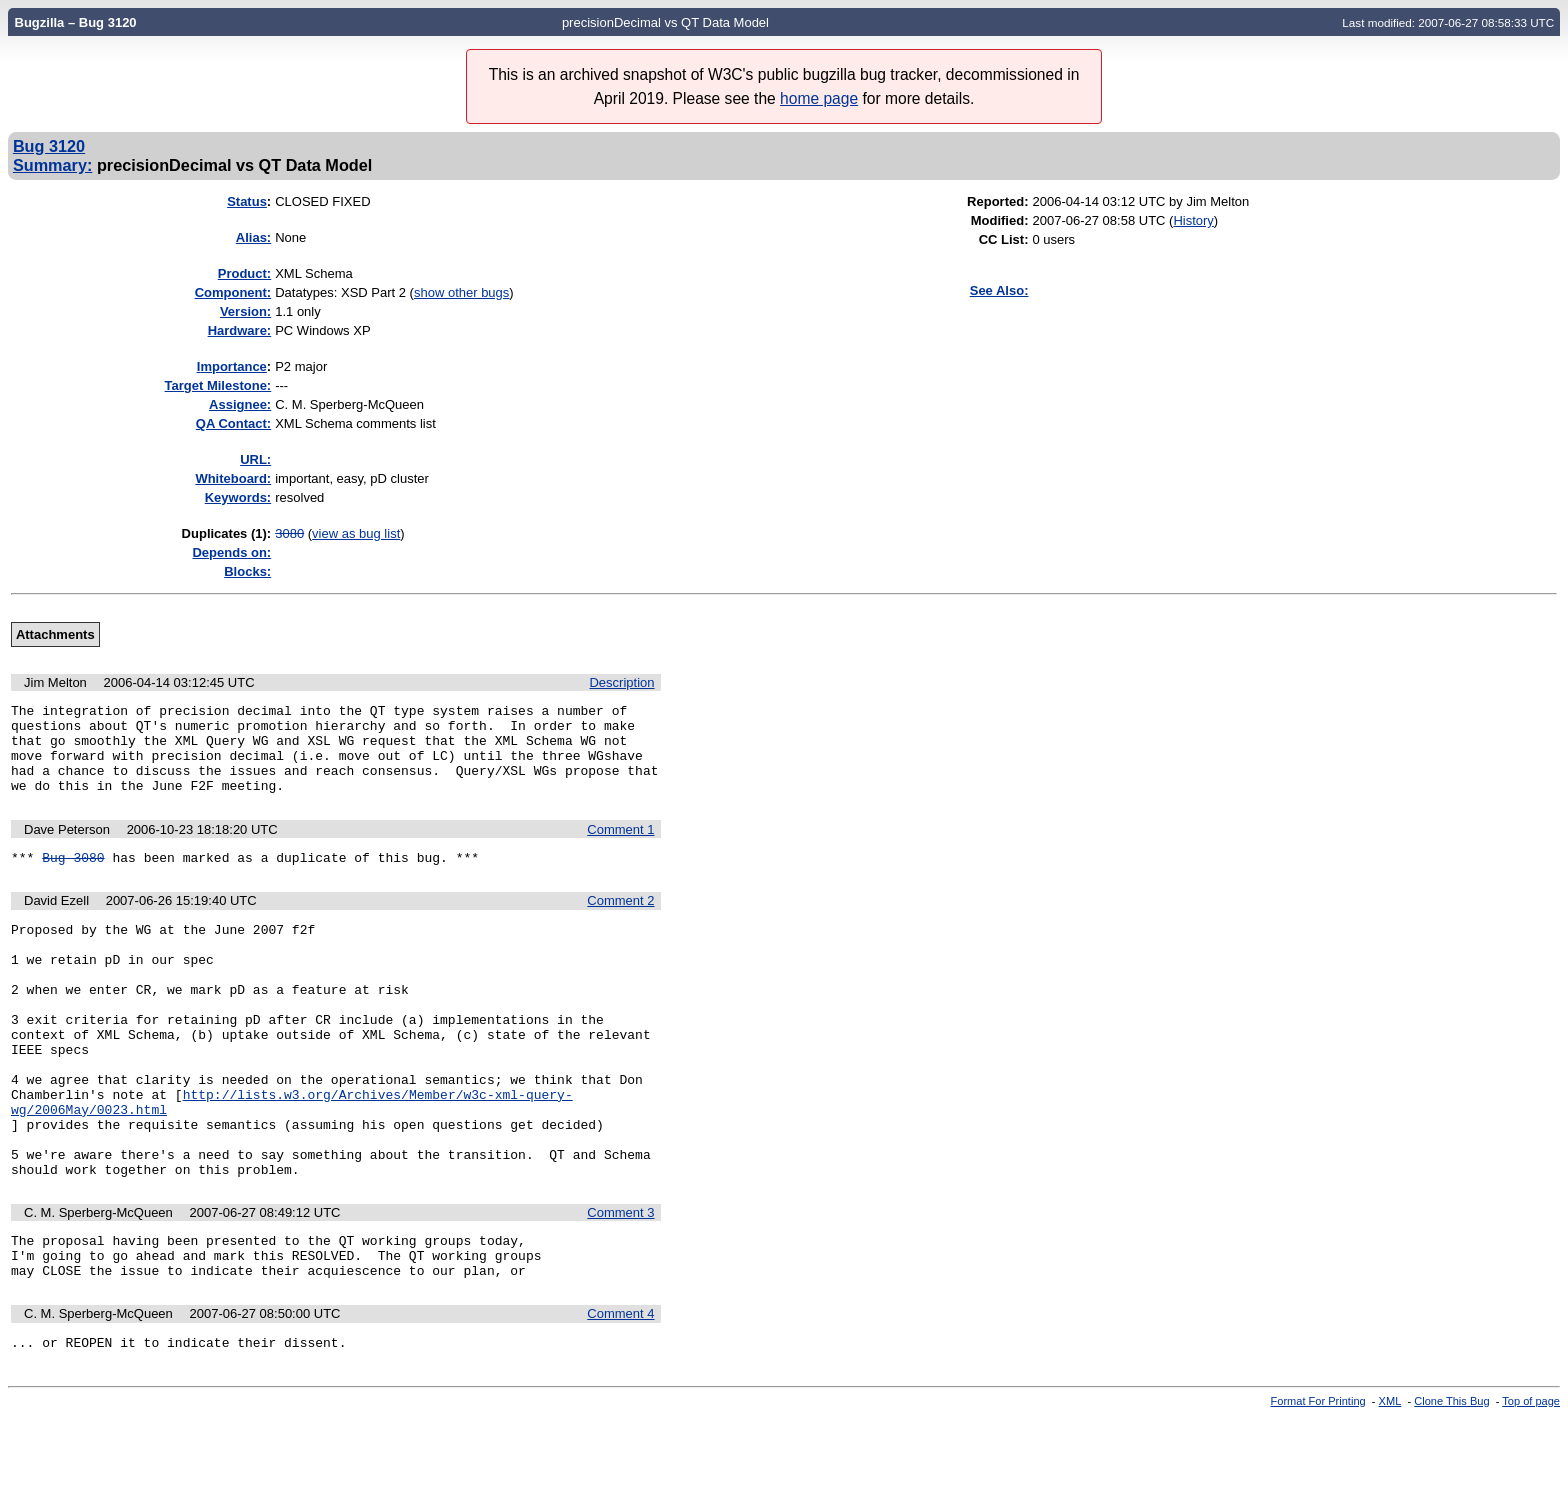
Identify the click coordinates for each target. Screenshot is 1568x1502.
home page (819, 98)
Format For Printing (1318, 1485)
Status (247, 201)
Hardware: (240, 330)
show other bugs (461, 292)
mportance (232, 366)
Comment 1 (620, 847)
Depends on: (231, 552)
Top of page (1531, 1485)
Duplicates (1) (224, 533)
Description (621, 682)
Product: (244, 273)
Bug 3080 (73, 878)
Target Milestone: (218, 385)
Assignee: (240, 404)
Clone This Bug (1451, 1485)
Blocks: (247, 571)
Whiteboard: (233, 478)
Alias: (253, 237)
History (1193, 220)
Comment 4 (620, 1394)
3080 (289, 533)
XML (1390, 1485)
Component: (233, 292)
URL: (255, 459)
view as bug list (356, 533)
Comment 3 (620, 1284)
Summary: (52, 165)
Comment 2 (620, 921)
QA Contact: (233, 423)
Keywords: (238, 497)
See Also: (999, 290)
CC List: (1004, 239)
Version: (245, 311)
